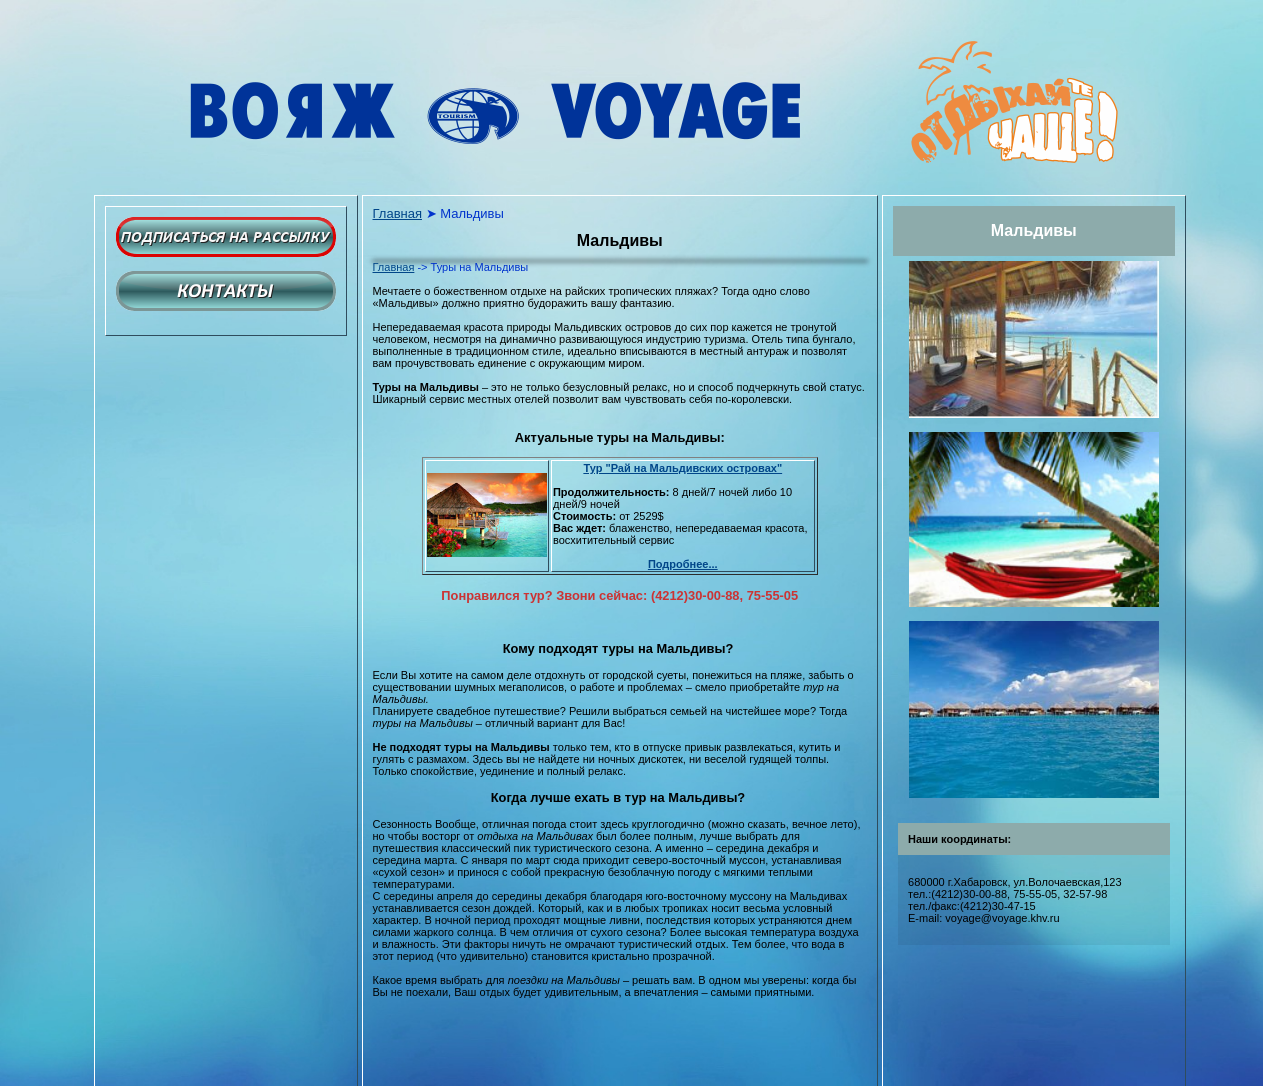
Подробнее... (683, 564)
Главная (397, 213)
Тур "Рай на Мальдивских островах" (682, 468)
